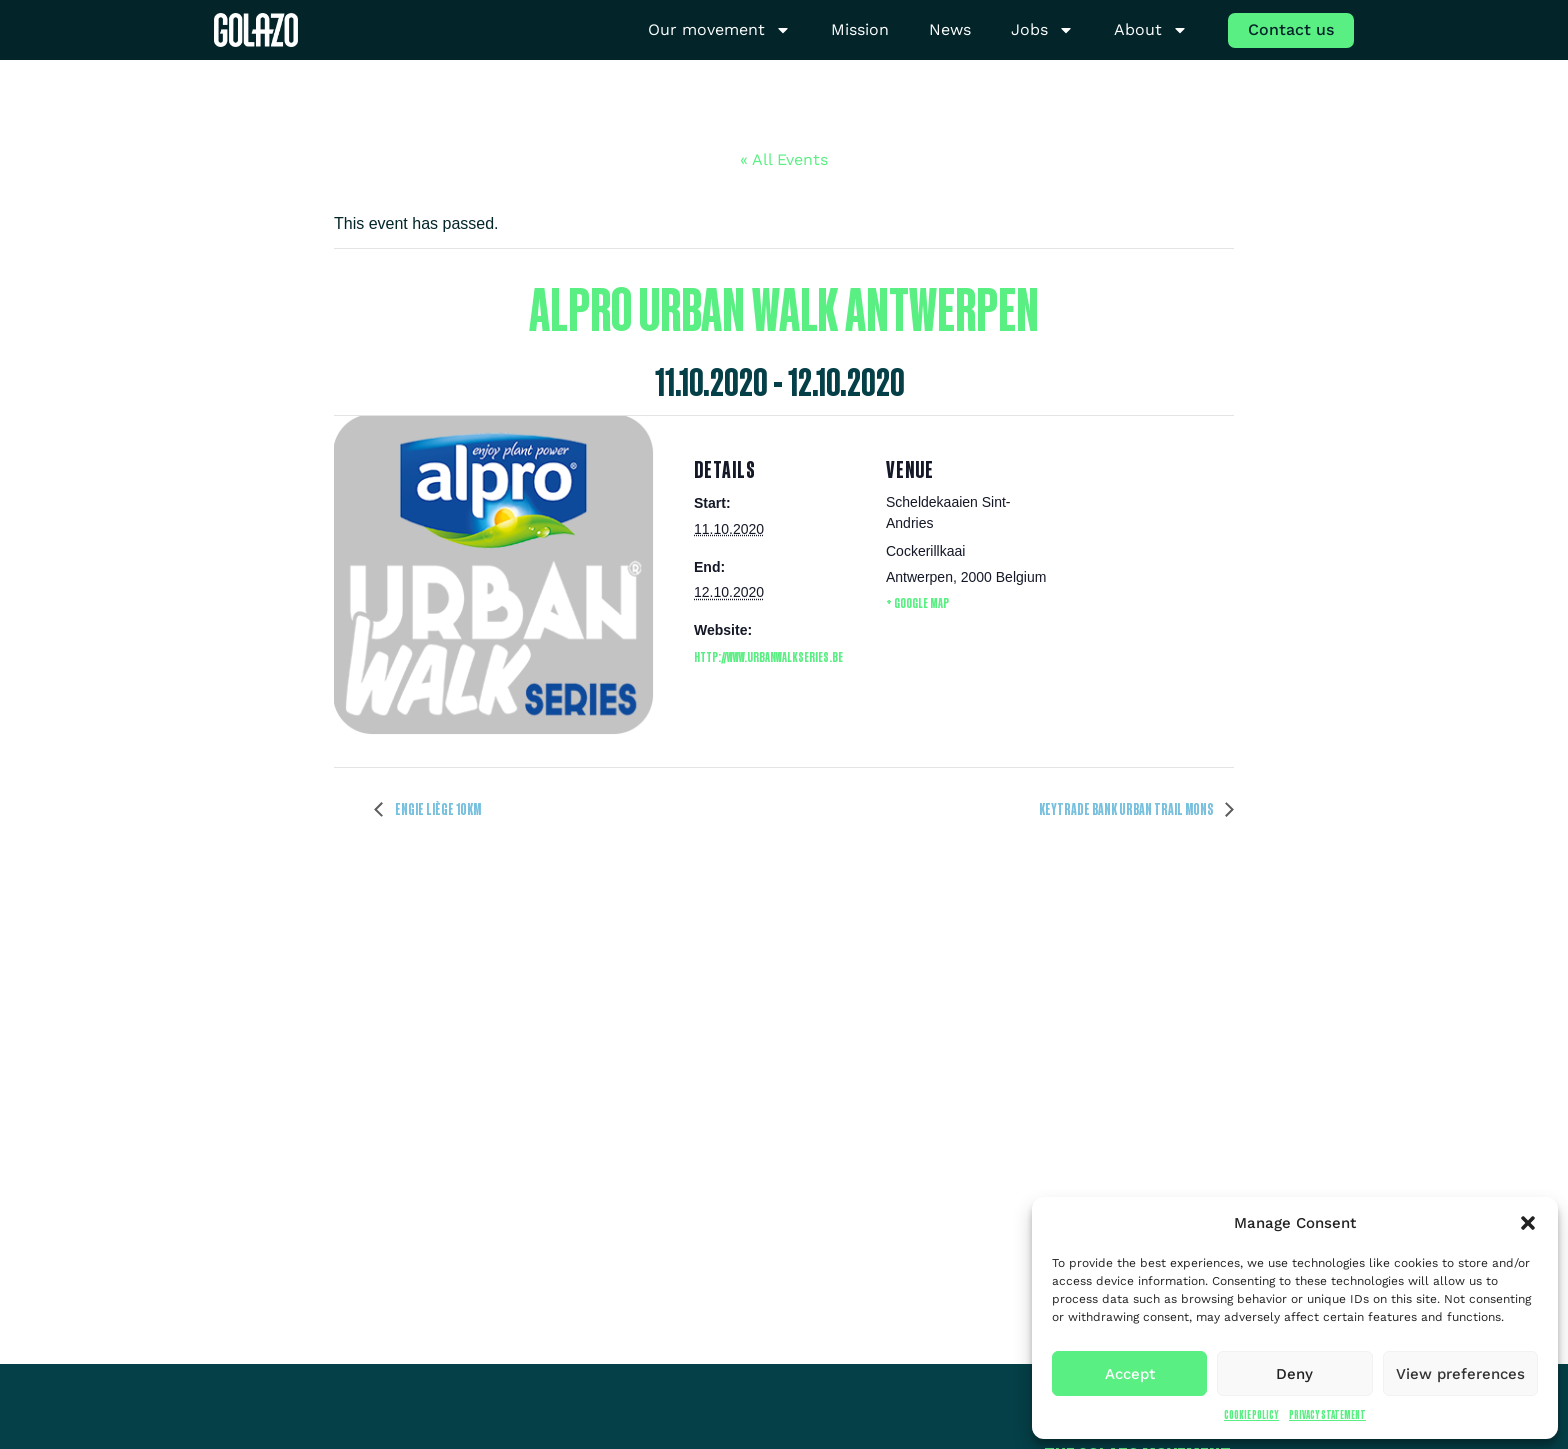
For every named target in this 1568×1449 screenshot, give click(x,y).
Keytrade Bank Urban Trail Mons (1127, 809)
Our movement (719, 30)
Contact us (1291, 29)
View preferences (1460, 1374)
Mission (860, 29)
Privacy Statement (1327, 1414)
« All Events (784, 159)
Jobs (1042, 30)
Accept (1130, 1374)
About (1151, 30)
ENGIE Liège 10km (437, 809)
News (950, 29)
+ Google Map (917, 602)
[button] (1528, 1223)
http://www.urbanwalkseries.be (768, 656)
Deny (1294, 1374)
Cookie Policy (1251, 1414)
